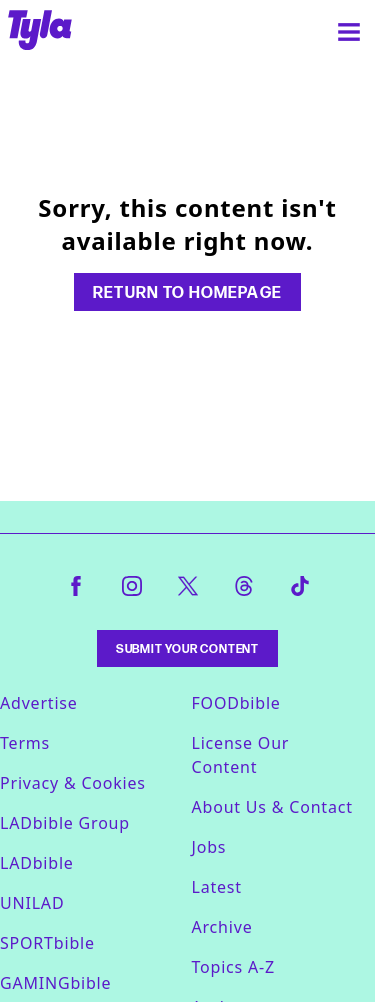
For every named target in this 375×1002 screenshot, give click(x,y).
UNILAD (32, 903)
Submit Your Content (187, 648)
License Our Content (241, 755)
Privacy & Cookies (73, 783)
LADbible (37, 863)
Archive (222, 927)
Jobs (209, 847)
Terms (25, 743)
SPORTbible (47, 943)
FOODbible (236, 703)
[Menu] (349, 32)
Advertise (39, 703)
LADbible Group (65, 823)
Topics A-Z (233, 967)
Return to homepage (187, 292)
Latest (217, 887)
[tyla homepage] (40, 32)
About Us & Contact (272, 807)
